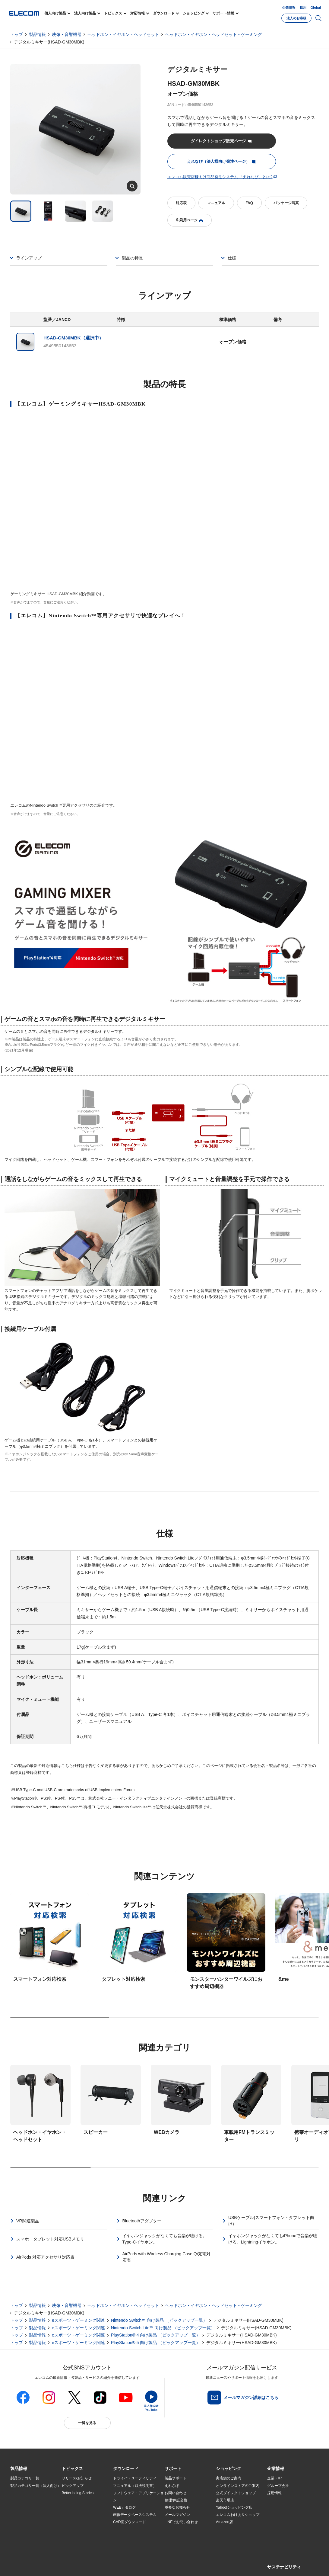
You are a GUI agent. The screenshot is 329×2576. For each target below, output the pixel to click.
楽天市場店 (225, 2500)
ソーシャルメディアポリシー (146, 2564)
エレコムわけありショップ (237, 2515)
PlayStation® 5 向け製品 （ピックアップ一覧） (155, 2342)
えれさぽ (172, 2486)
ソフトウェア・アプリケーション (138, 2496)
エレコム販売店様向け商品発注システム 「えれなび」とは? (220, 177)
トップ (16, 34)
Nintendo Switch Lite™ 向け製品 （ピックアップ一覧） (163, 2327)
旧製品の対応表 (74, 2537)
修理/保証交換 (176, 2500)
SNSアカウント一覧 (24, 2564)
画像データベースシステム (135, 2515)
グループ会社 (278, 2486)
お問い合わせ (175, 2493)
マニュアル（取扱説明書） (135, 2486)
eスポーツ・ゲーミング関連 (78, 2320)
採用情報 (274, 2493)
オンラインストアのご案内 (237, 2486)
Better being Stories (78, 2493)
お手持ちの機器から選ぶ (82, 2515)
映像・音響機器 (66, 34)
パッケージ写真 (286, 203)
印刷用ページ (189, 220)
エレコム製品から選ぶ (80, 2522)
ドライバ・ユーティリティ (135, 2478)
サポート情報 (223, 13)
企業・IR (274, 2478)
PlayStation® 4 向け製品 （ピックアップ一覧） (155, 2335)
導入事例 (17, 2515)
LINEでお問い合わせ (181, 2522)
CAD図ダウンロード (129, 2522)
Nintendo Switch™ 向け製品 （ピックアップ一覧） (159, 2320)
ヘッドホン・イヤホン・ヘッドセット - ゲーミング (213, 34)
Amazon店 (224, 2522)
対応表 (181, 203)
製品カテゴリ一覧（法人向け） (35, 2486)
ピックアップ (73, 2486)
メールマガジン (177, 2515)
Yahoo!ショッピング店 (234, 2507)
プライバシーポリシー (105, 2564)
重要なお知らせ (177, 2507)
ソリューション (23, 2507)
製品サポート (175, 2478)
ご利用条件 (76, 2564)
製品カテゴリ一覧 (24, 2478)
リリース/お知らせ (77, 2478)
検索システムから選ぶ (80, 2529)
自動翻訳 (202, 2564)
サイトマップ (53, 2564)
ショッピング (193, 13)
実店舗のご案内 (228, 2478)
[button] (72, 2468)
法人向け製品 (85, 13)
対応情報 (137, 13)
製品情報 (37, 34)
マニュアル (216, 203)
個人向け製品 (55, 13)
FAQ (249, 203)
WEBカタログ (124, 2507)
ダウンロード (164, 13)
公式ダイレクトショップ (236, 2493)
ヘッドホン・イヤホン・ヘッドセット (123, 34)
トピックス (113, 13)
